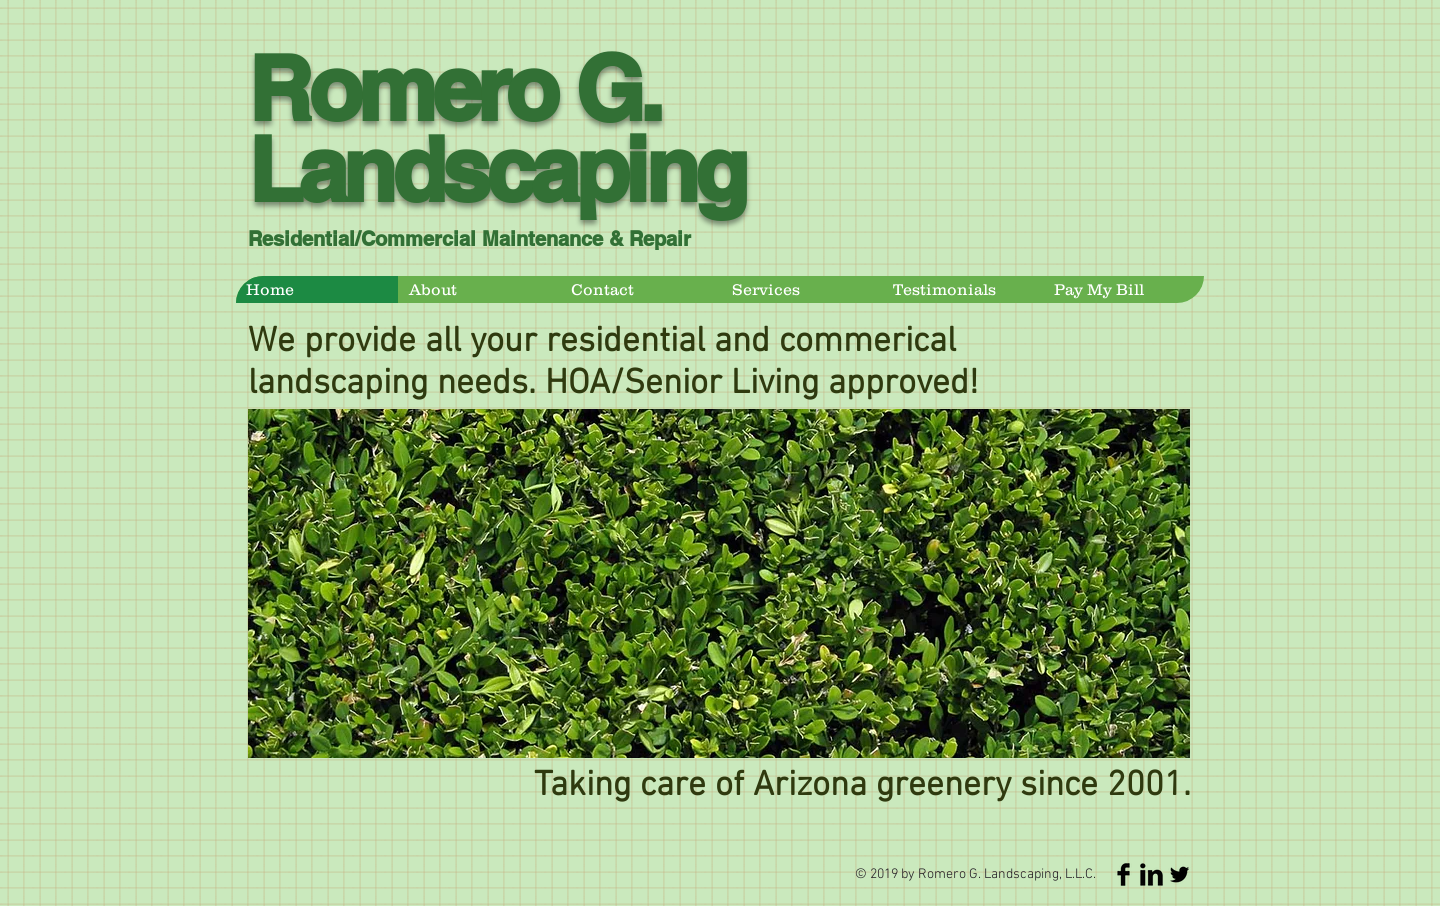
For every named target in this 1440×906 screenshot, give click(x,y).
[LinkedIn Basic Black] (1151, 874)
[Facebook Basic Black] (1123, 874)
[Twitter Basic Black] (1179, 874)
